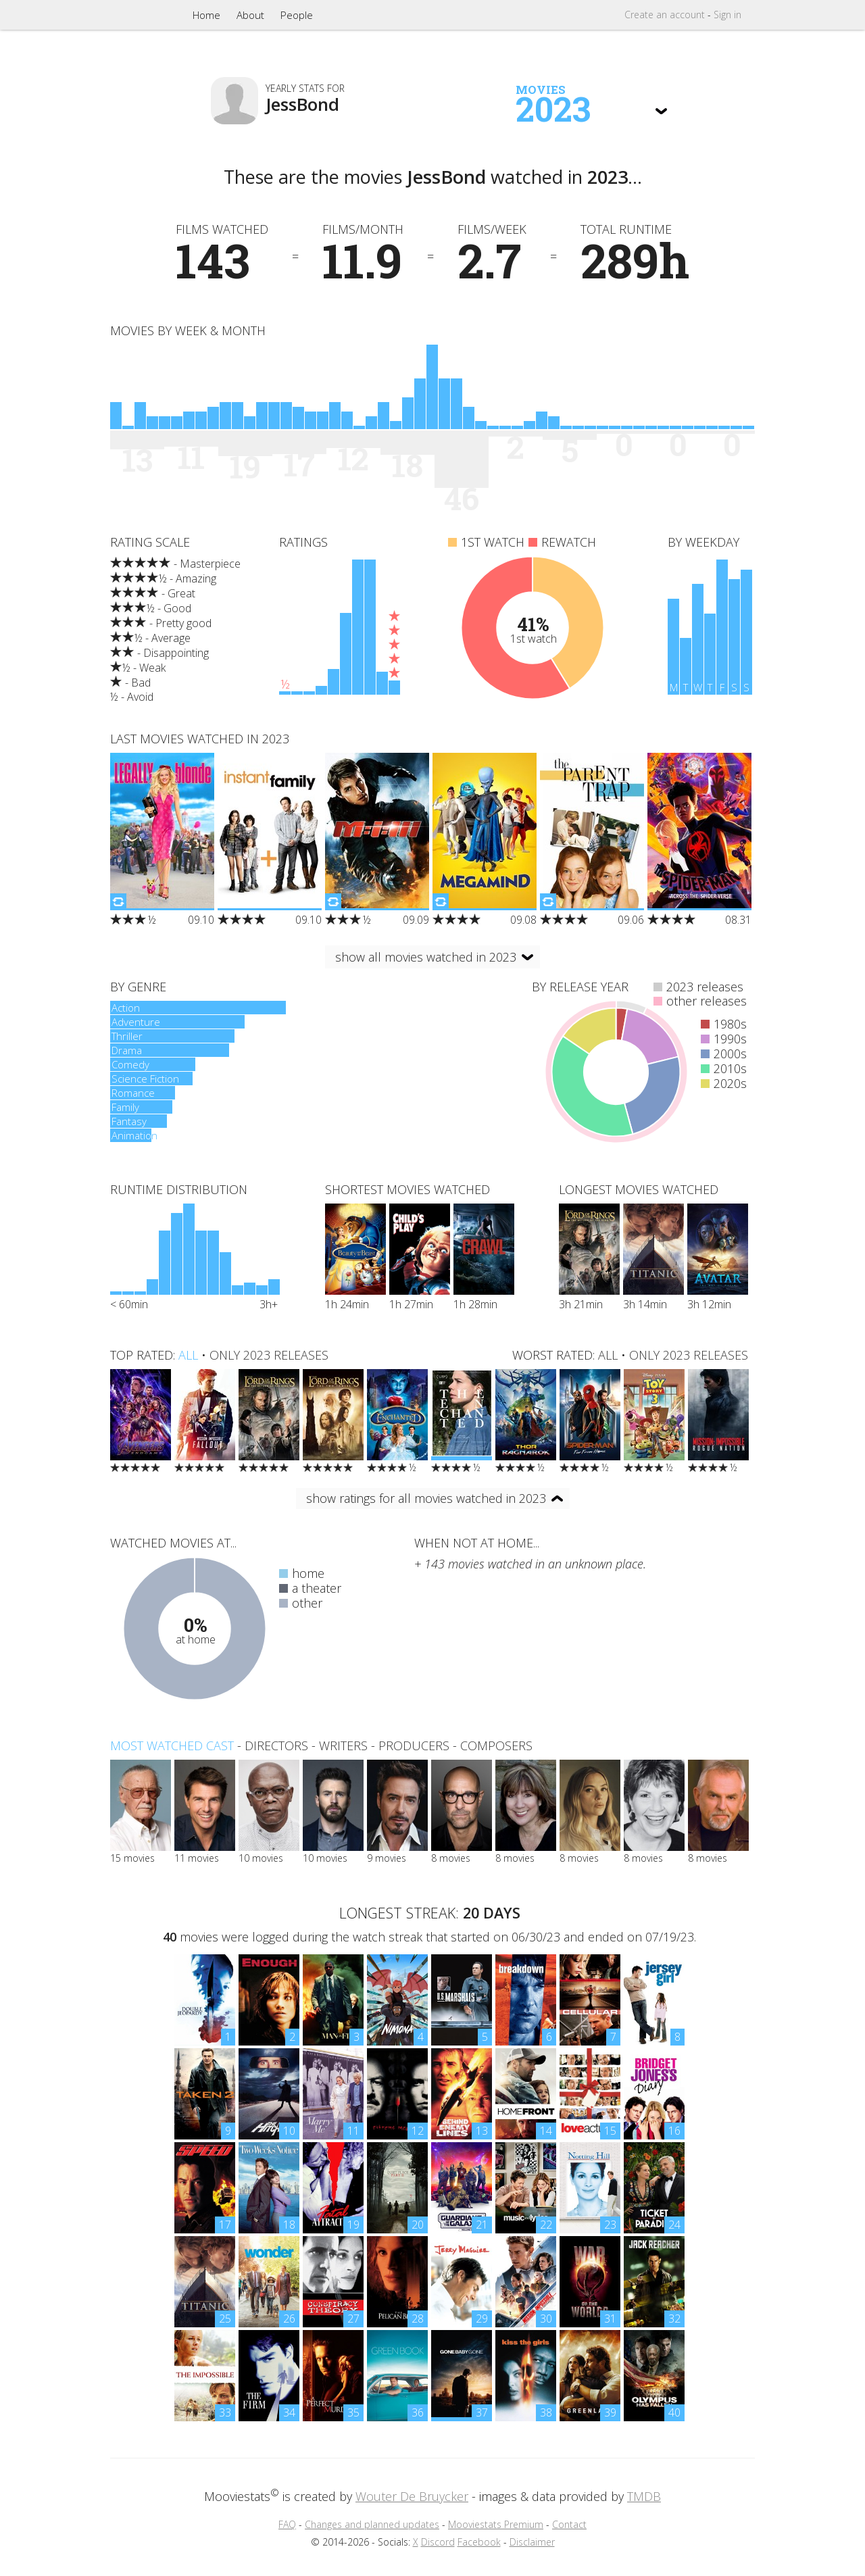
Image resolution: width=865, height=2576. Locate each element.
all (188, 1355)
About (250, 15)
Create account (664, 14)
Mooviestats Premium (495, 2524)
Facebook (479, 2541)
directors (276, 1745)
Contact (569, 2524)
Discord (438, 2541)
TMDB (644, 2496)
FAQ (287, 2524)
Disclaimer (532, 2541)
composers (496, 1745)
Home (206, 15)
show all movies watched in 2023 (425, 957)
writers (343, 1745)
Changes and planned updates (372, 2524)
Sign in (727, 14)
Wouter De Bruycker (411, 2496)
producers (413, 1745)
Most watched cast (172, 1745)
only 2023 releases (268, 1355)
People (296, 15)
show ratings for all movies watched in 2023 (426, 1498)
